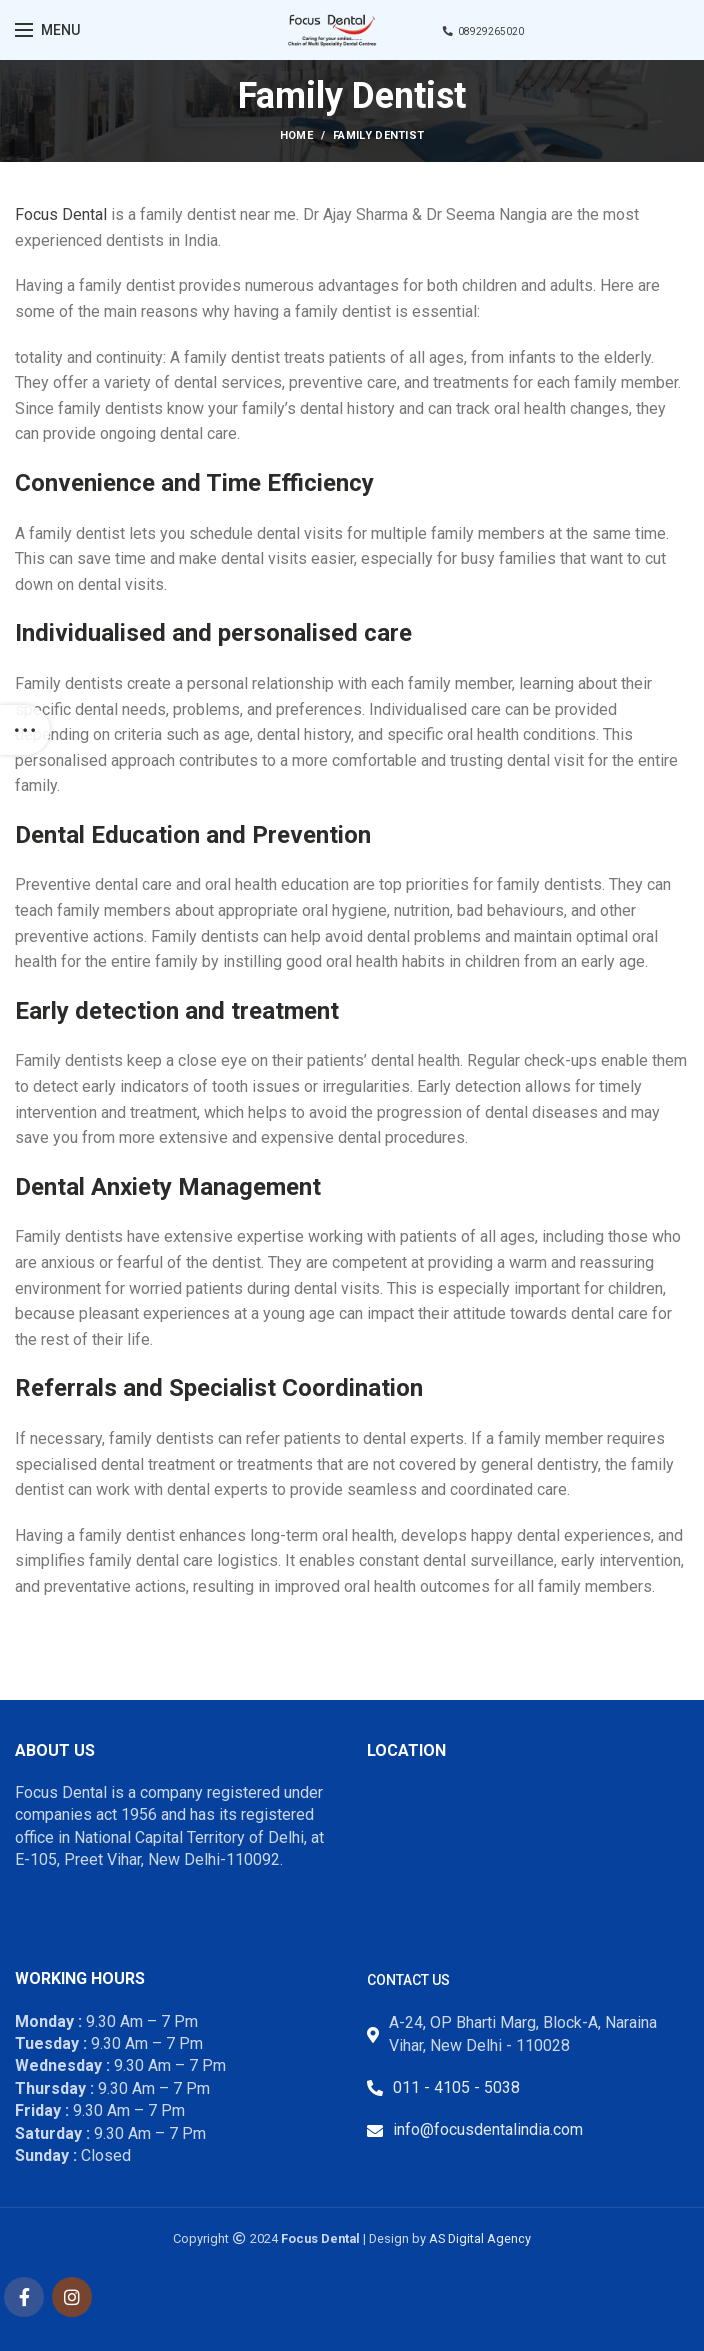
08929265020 (483, 31)
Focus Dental (61, 214)
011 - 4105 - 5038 (456, 2087)
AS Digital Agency (480, 2238)
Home (296, 135)
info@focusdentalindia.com (488, 2129)
